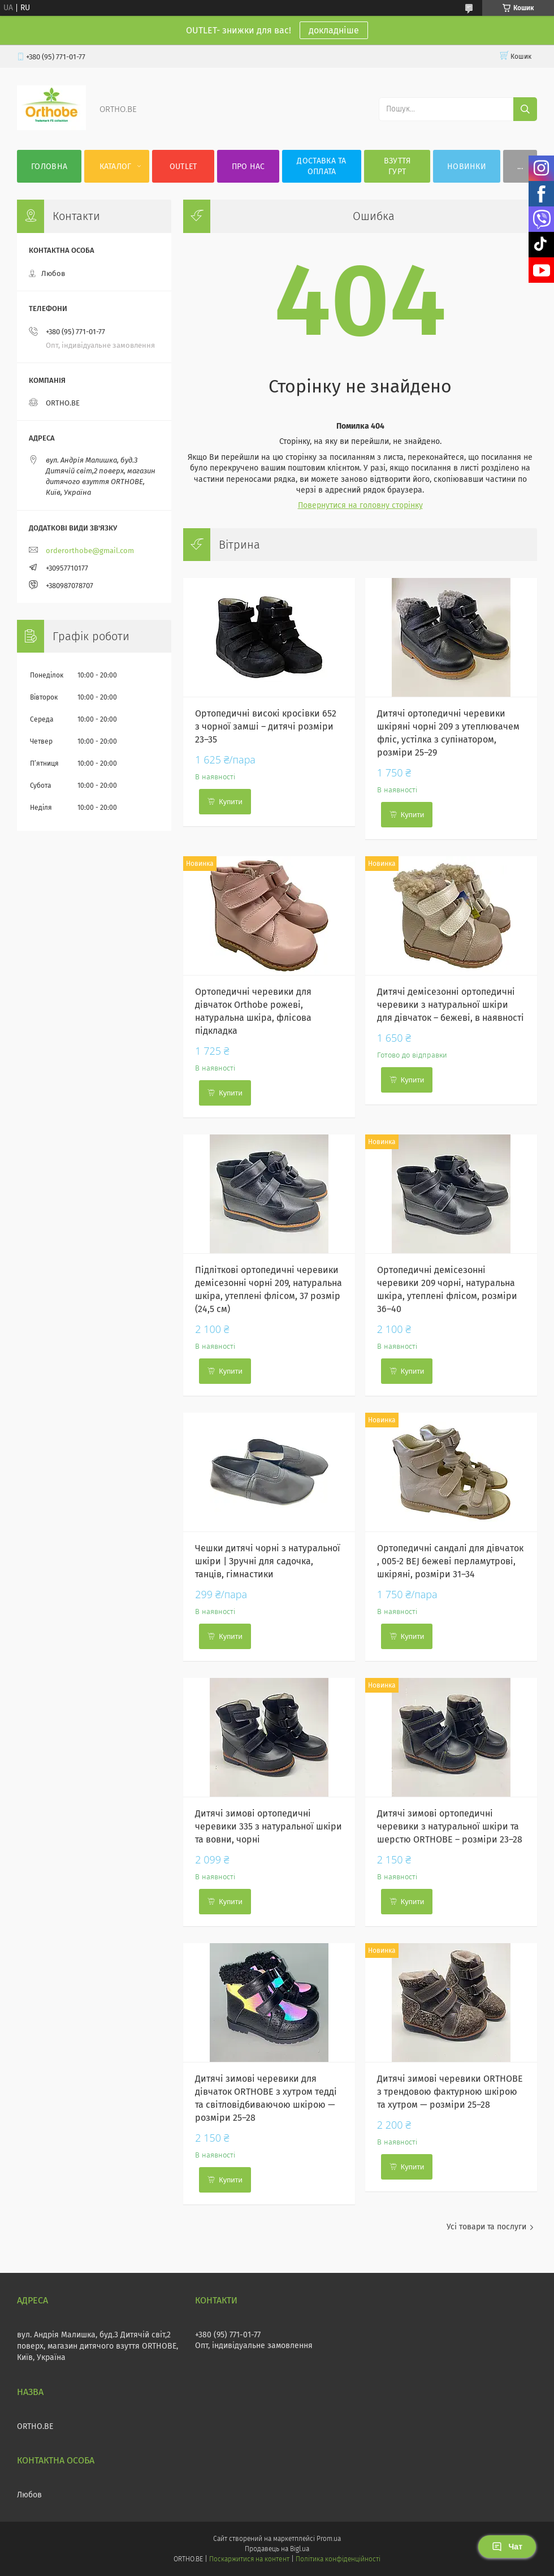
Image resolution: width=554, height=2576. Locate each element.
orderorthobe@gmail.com (90, 550)
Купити (231, 801)
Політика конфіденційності (338, 2559)
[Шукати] (525, 109)
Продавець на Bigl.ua (277, 2549)
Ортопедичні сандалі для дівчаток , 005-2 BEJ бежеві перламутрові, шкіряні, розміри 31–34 (450, 1561)
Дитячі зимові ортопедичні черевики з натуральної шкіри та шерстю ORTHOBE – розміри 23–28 (449, 1826)
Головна (49, 166)
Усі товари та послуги (486, 2227)
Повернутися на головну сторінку (360, 505)
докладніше (334, 30)
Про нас (248, 166)
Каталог (115, 166)
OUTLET (183, 166)
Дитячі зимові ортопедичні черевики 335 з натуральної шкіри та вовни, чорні (268, 1826)
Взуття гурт (397, 166)
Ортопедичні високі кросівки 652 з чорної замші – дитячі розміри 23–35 (265, 726)
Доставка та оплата (321, 166)
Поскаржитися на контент (249, 2559)
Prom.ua (329, 2539)
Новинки (466, 166)
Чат (507, 2547)
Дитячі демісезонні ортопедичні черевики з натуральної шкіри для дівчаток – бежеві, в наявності (450, 1004)
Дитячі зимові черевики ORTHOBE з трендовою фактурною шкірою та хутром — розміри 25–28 (450, 2091)
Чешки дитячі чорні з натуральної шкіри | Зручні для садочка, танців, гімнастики (267, 1561)
